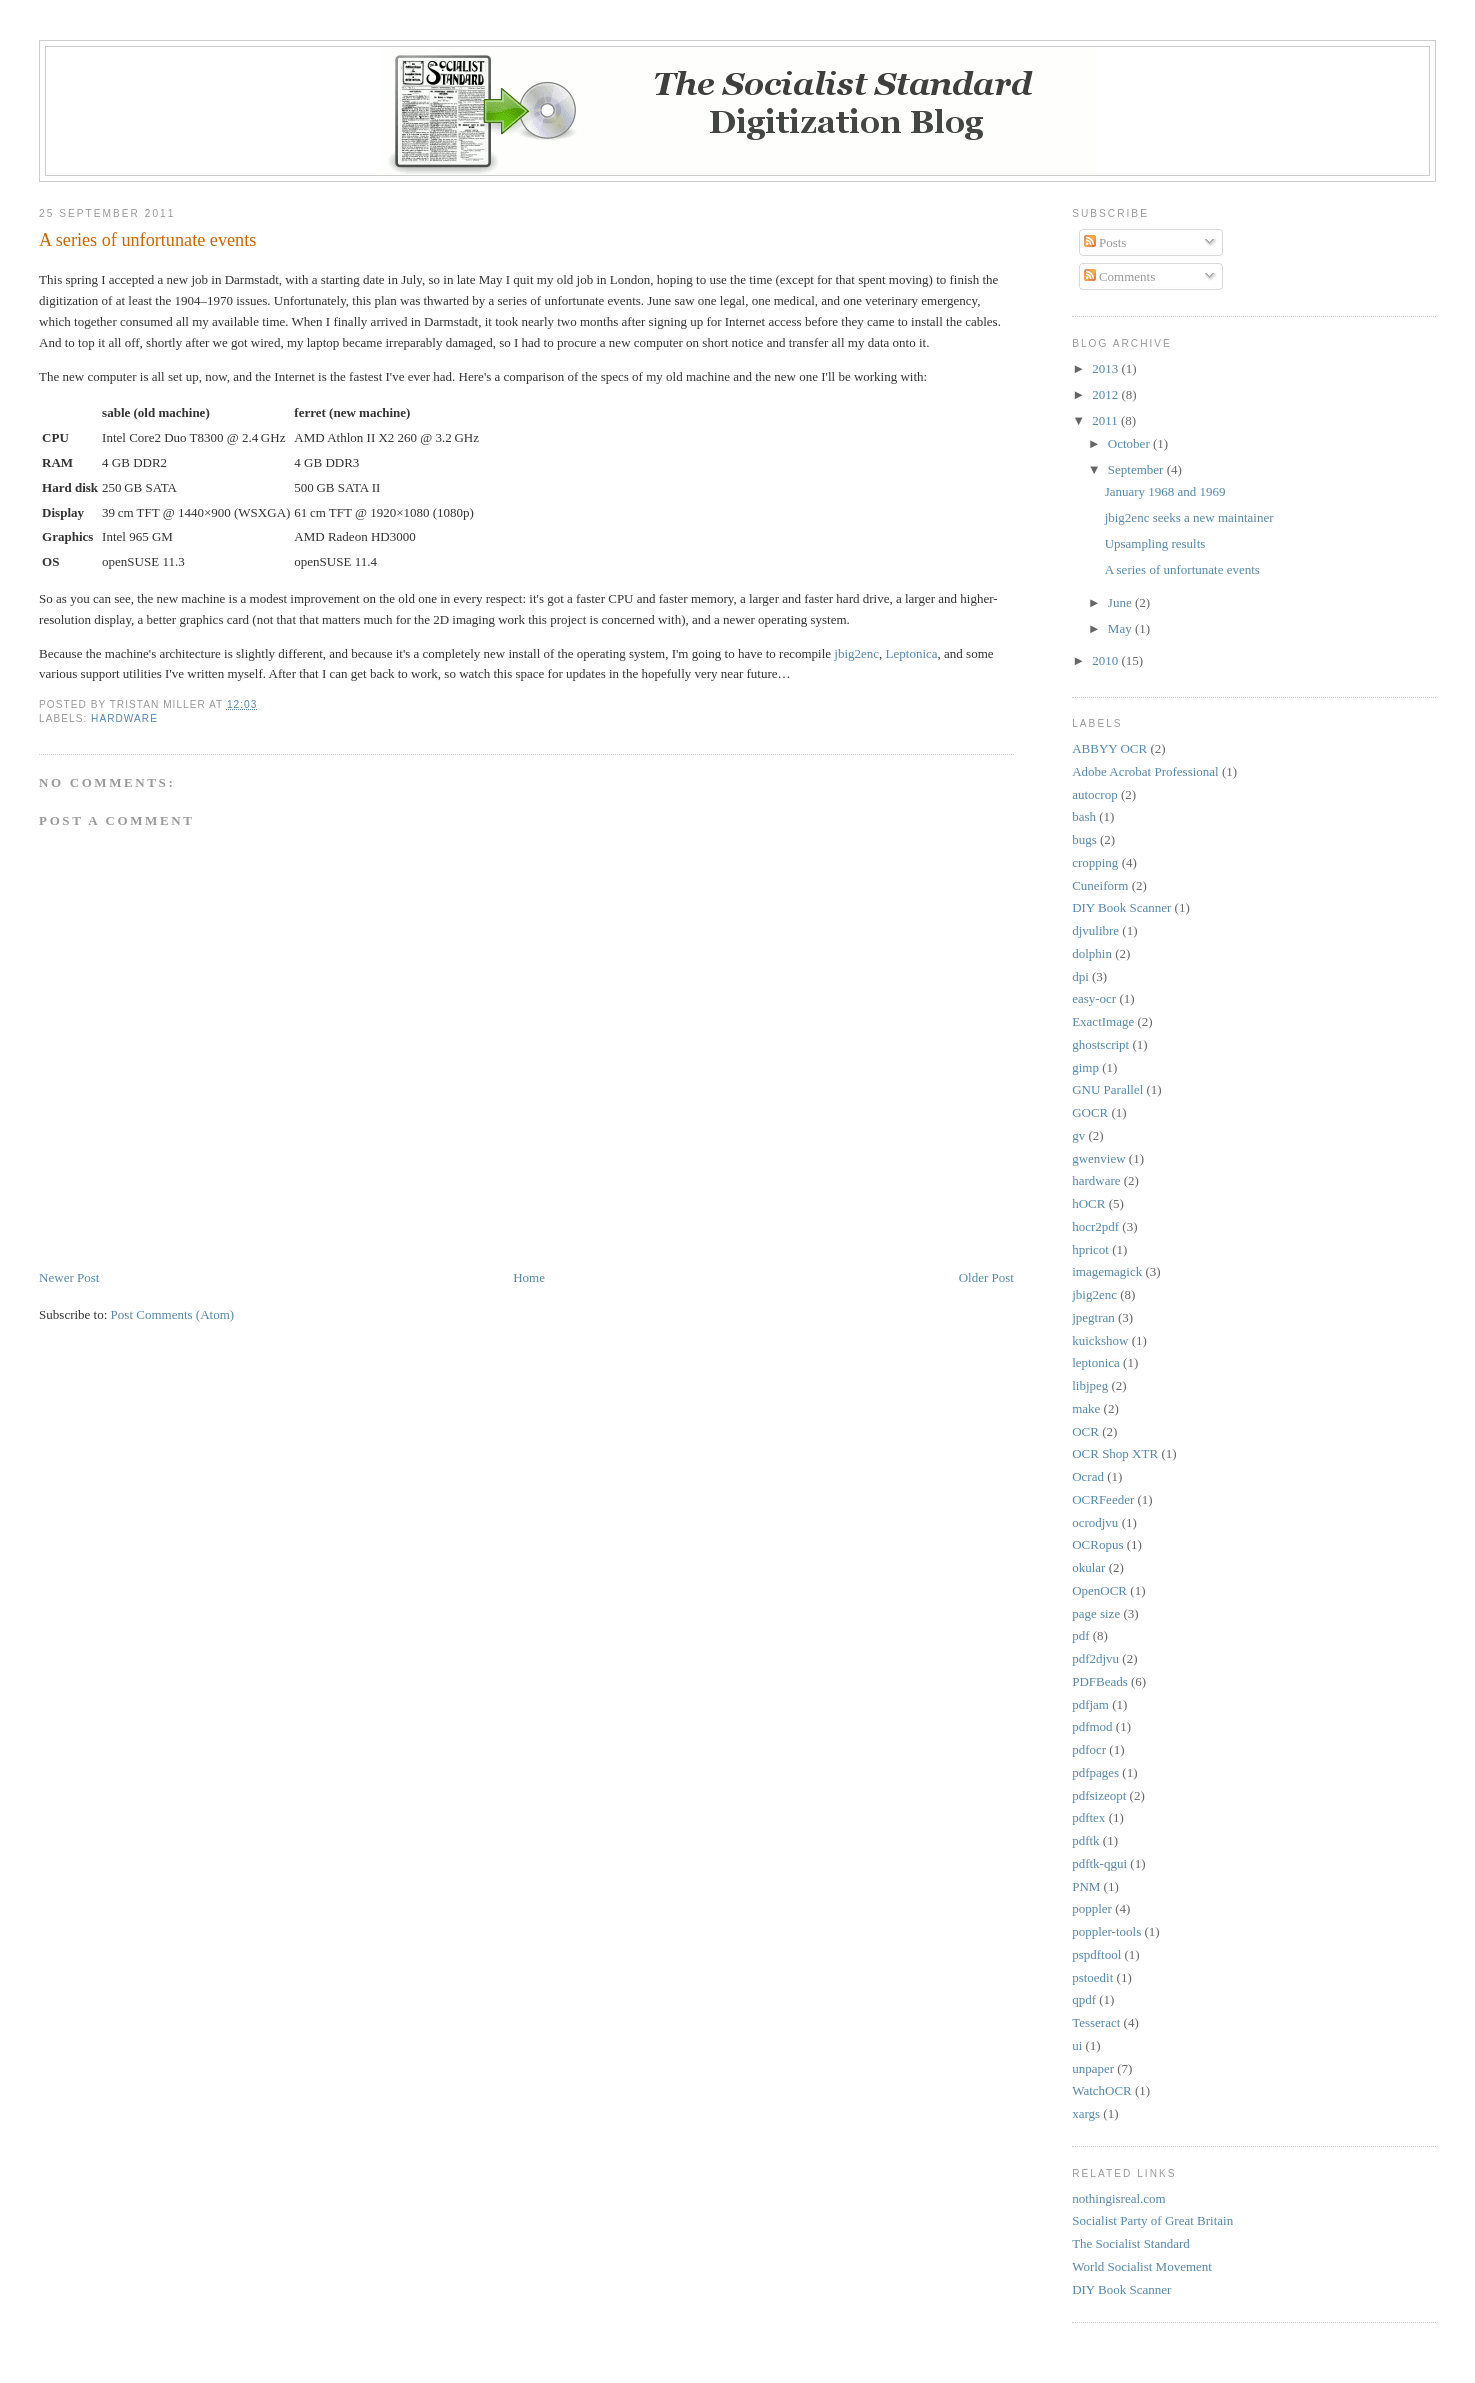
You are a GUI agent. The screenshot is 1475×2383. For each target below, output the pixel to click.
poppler (1092, 1908)
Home (529, 1277)
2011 (1106, 420)
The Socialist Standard (1131, 2243)
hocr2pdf (1095, 1226)
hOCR (1088, 1203)
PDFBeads (1100, 1681)
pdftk (1085, 1840)
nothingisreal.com (1119, 2198)
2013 (1106, 368)
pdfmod (1092, 1726)
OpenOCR (1099, 1590)
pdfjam (1090, 1704)
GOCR (1090, 1112)
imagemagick (1107, 1271)
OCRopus (1097, 1544)
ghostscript (1100, 1044)
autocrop (1094, 794)
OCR (1085, 1431)
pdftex (1088, 1817)
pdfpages (1095, 1772)
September (1137, 469)
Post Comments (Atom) (173, 1314)
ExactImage (1103, 1021)
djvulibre (1095, 930)
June (1121, 602)
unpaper (1093, 2068)
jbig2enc (856, 653)
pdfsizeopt (1099, 1795)
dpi (1080, 976)
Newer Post (69, 1277)
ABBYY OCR (1109, 748)
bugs (1084, 839)
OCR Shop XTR (1115, 1453)
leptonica (1096, 1362)
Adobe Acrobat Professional (1145, 771)
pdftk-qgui (1099, 1863)
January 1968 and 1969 (1165, 491)
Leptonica (912, 653)
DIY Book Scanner (1121, 907)
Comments (1120, 276)
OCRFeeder (1103, 1499)
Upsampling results (1155, 543)
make (1086, 1408)
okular (1088, 1567)
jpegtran (1093, 1317)
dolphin (1092, 953)
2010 (1106, 660)
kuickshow (1100, 1340)
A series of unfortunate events (147, 240)
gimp (1085, 1067)
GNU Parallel (1107, 1089)
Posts (1105, 242)
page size (1096, 1613)
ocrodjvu (1095, 1522)
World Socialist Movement (1142, 2266)
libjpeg (1090, 1385)
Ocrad (1088, 1476)
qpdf (1084, 1999)
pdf (1080, 1635)
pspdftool (1096, 1954)
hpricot (1090, 1249)
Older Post (986, 1277)
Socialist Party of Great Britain (1152, 2220)
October (1130, 443)
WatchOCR (1102, 2090)
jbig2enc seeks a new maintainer (1189, 517)
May (1121, 628)
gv (1078, 1135)
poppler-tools (1106, 1931)
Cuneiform (1100, 885)
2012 (1106, 394)
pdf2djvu (1095, 1658)
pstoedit (1092, 1977)
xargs (1086, 2113)
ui (1077, 2045)
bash (1084, 816)
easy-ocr (1094, 998)
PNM (1086, 1886)
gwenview (1098, 1158)
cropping (1095, 862)
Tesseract (1096, 2022)
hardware (124, 718)
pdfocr (1089, 1749)
